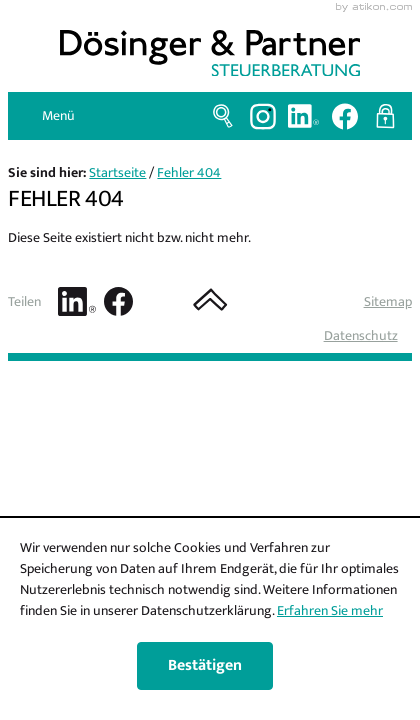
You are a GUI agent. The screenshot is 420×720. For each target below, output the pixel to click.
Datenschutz (361, 335)
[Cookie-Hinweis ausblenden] (205, 666)
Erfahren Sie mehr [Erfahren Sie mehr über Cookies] (330, 610)
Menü (58, 115)
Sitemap (388, 301)
